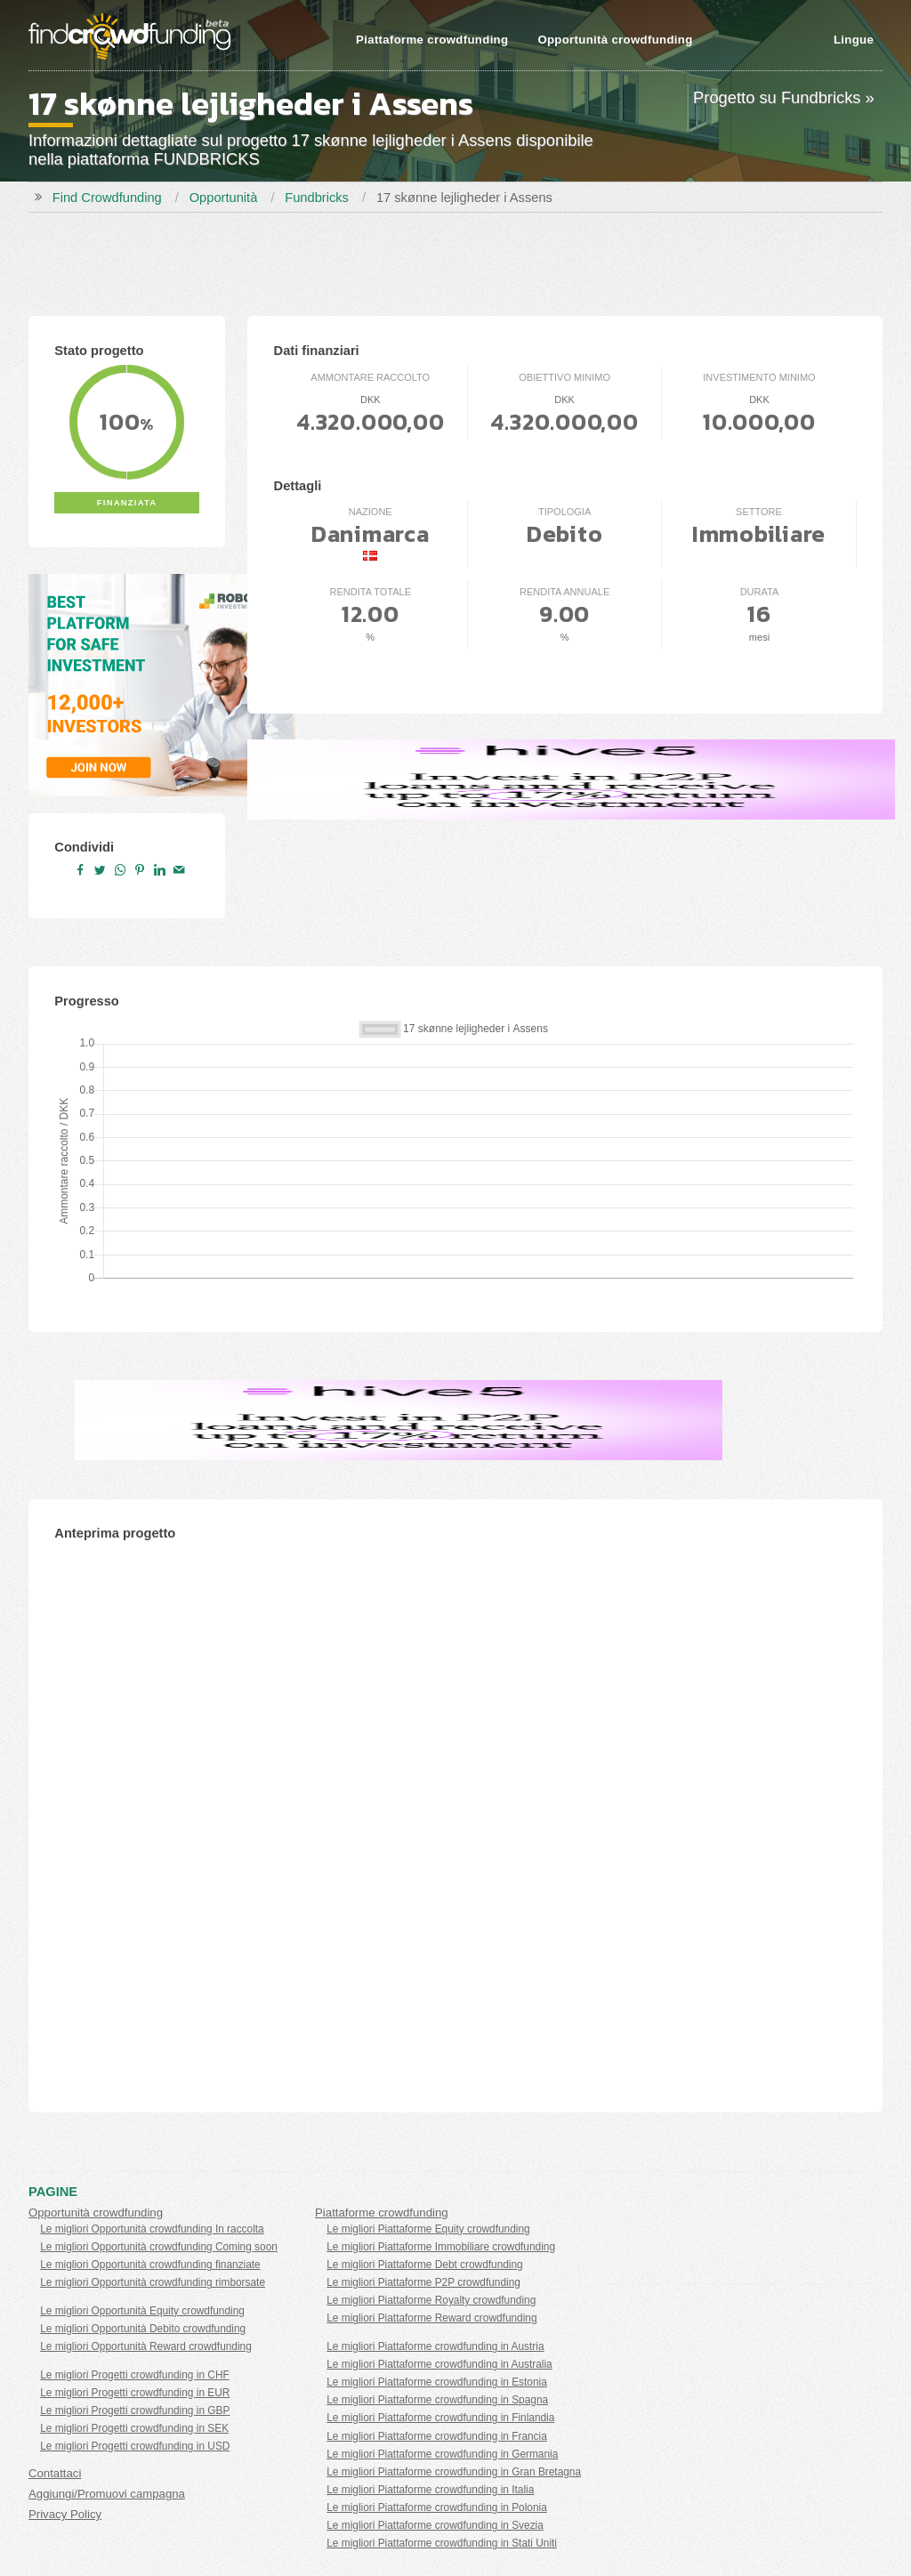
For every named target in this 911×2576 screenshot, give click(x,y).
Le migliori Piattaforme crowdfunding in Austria (435, 2346)
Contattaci (54, 2473)
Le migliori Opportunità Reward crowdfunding (146, 2346)
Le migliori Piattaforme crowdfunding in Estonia (437, 2382)
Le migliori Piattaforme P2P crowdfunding (423, 2282)
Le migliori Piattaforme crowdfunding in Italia (430, 2489)
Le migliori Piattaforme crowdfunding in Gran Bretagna (454, 2472)
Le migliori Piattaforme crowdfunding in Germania (442, 2454)
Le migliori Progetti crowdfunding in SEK (134, 2428)
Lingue (854, 39)
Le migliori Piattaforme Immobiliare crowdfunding (441, 2247)
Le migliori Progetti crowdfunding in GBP (135, 2410)
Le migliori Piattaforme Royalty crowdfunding (431, 2300)
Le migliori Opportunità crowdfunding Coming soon (159, 2247)
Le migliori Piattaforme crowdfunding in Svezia (435, 2525)
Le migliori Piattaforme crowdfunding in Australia (439, 2364)
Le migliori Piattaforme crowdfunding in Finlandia (440, 2417)
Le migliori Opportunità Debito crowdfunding (143, 2328)
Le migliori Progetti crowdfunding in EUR (135, 2392)
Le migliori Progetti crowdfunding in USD (135, 2446)
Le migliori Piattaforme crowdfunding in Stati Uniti (442, 2543)
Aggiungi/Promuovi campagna (106, 2493)
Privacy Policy (64, 2514)
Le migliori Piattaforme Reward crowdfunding (431, 2318)
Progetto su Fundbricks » (784, 97)
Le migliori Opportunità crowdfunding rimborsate (152, 2282)
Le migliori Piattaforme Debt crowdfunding (424, 2264)
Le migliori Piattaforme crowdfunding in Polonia (437, 2507)
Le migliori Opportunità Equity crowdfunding (142, 2311)
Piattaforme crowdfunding (432, 39)
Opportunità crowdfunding (614, 39)
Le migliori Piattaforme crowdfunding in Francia (437, 2436)
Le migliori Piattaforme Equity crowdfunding (428, 2229)
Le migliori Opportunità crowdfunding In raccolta (152, 2229)
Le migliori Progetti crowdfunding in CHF (135, 2375)
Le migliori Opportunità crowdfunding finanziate (150, 2264)
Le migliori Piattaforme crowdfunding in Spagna (437, 2400)
